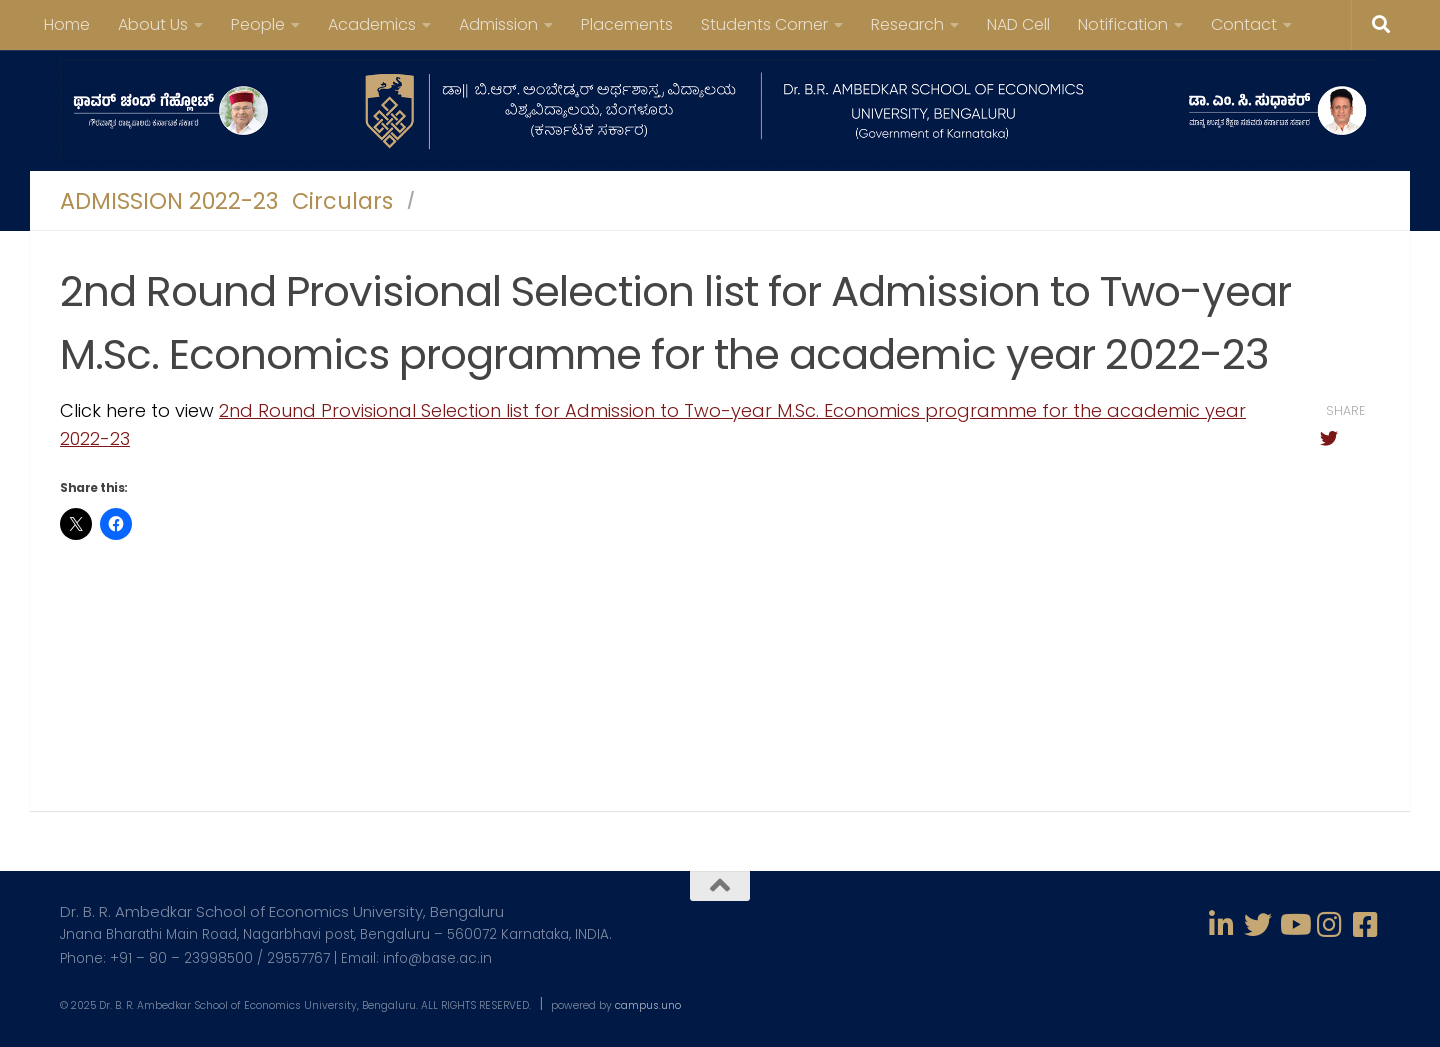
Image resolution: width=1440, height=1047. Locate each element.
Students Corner (764, 24)
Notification (1123, 24)
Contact (1244, 24)
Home (67, 24)
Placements (627, 24)
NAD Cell (1018, 24)
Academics (372, 24)
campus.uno (648, 1005)
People (258, 24)
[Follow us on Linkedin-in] (1222, 925)
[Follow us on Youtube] (1294, 925)
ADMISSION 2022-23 (169, 201)
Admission (498, 24)
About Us (153, 24)
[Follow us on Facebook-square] (1366, 925)
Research (907, 24)
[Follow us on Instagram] (1330, 925)
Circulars (342, 201)
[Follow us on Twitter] (1258, 925)
